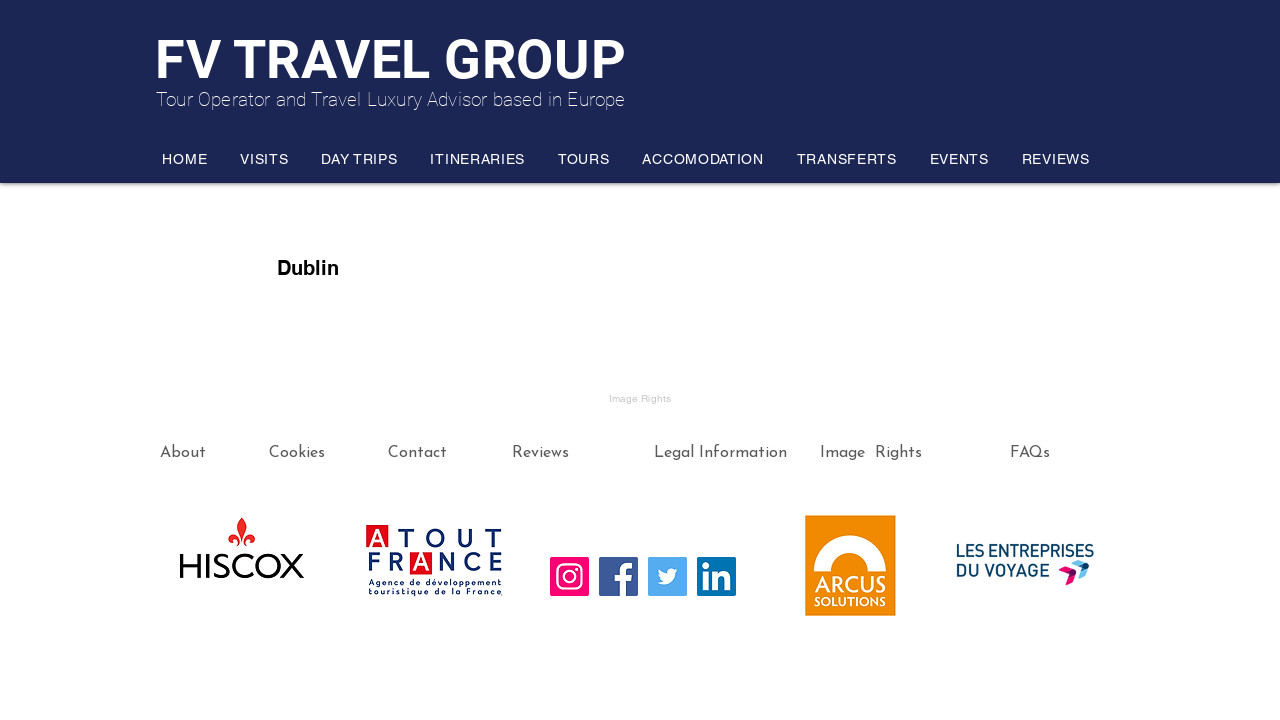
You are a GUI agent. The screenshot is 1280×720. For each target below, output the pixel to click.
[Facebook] (618, 576)
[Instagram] (569, 576)
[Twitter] (667, 576)
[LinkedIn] (716, 576)
